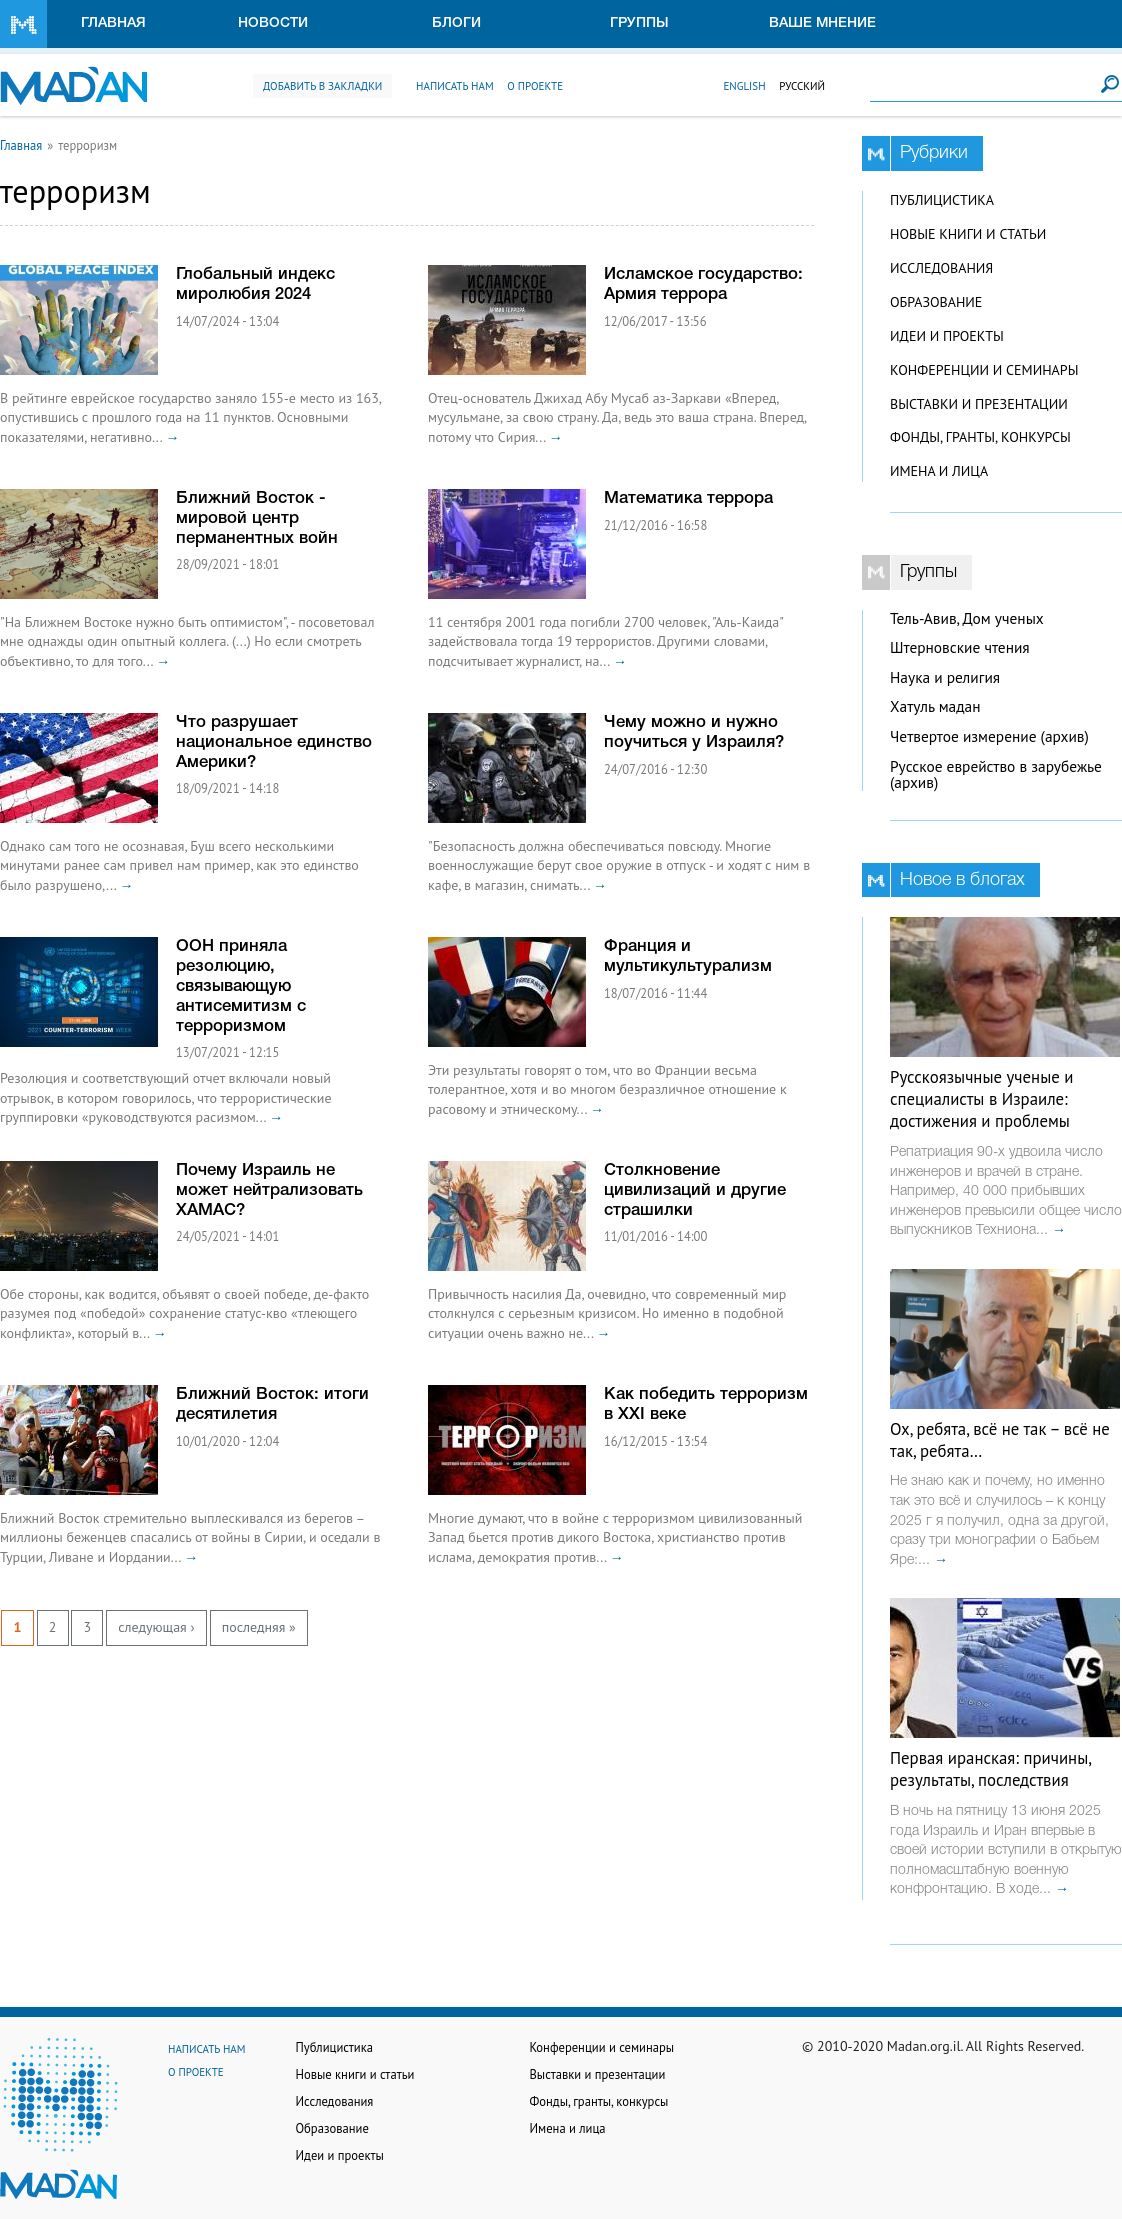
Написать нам (455, 86)
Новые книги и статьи (968, 234)
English (744, 86)
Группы (639, 23)
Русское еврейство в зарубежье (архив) (996, 775)
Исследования (941, 268)
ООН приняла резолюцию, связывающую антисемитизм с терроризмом (241, 986)
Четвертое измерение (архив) (989, 736)
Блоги (456, 23)
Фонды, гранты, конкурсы (980, 437)
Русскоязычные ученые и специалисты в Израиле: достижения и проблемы (981, 1099)
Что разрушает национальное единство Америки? (274, 742)
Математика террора (688, 498)
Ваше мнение (822, 23)
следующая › (156, 1627)
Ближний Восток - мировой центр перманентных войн (257, 518)
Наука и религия (945, 677)
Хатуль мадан (935, 706)
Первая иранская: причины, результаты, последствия (990, 1769)
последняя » (259, 1627)
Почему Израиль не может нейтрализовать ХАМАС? (269, 1190)
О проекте (535, 86)
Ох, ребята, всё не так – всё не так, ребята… (1000, 1440)
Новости (273, 23)
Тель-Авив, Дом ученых (967, 618)
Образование (936, 302)
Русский (802, 86)
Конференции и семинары (984, 370)
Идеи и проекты (947, 336)
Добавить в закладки (322, 86)
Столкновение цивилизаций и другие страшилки (695, 1190)
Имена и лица (939, 471)
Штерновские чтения (960, 647)
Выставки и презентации (979, 404)
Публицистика (942, 200)
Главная (113, 23)
